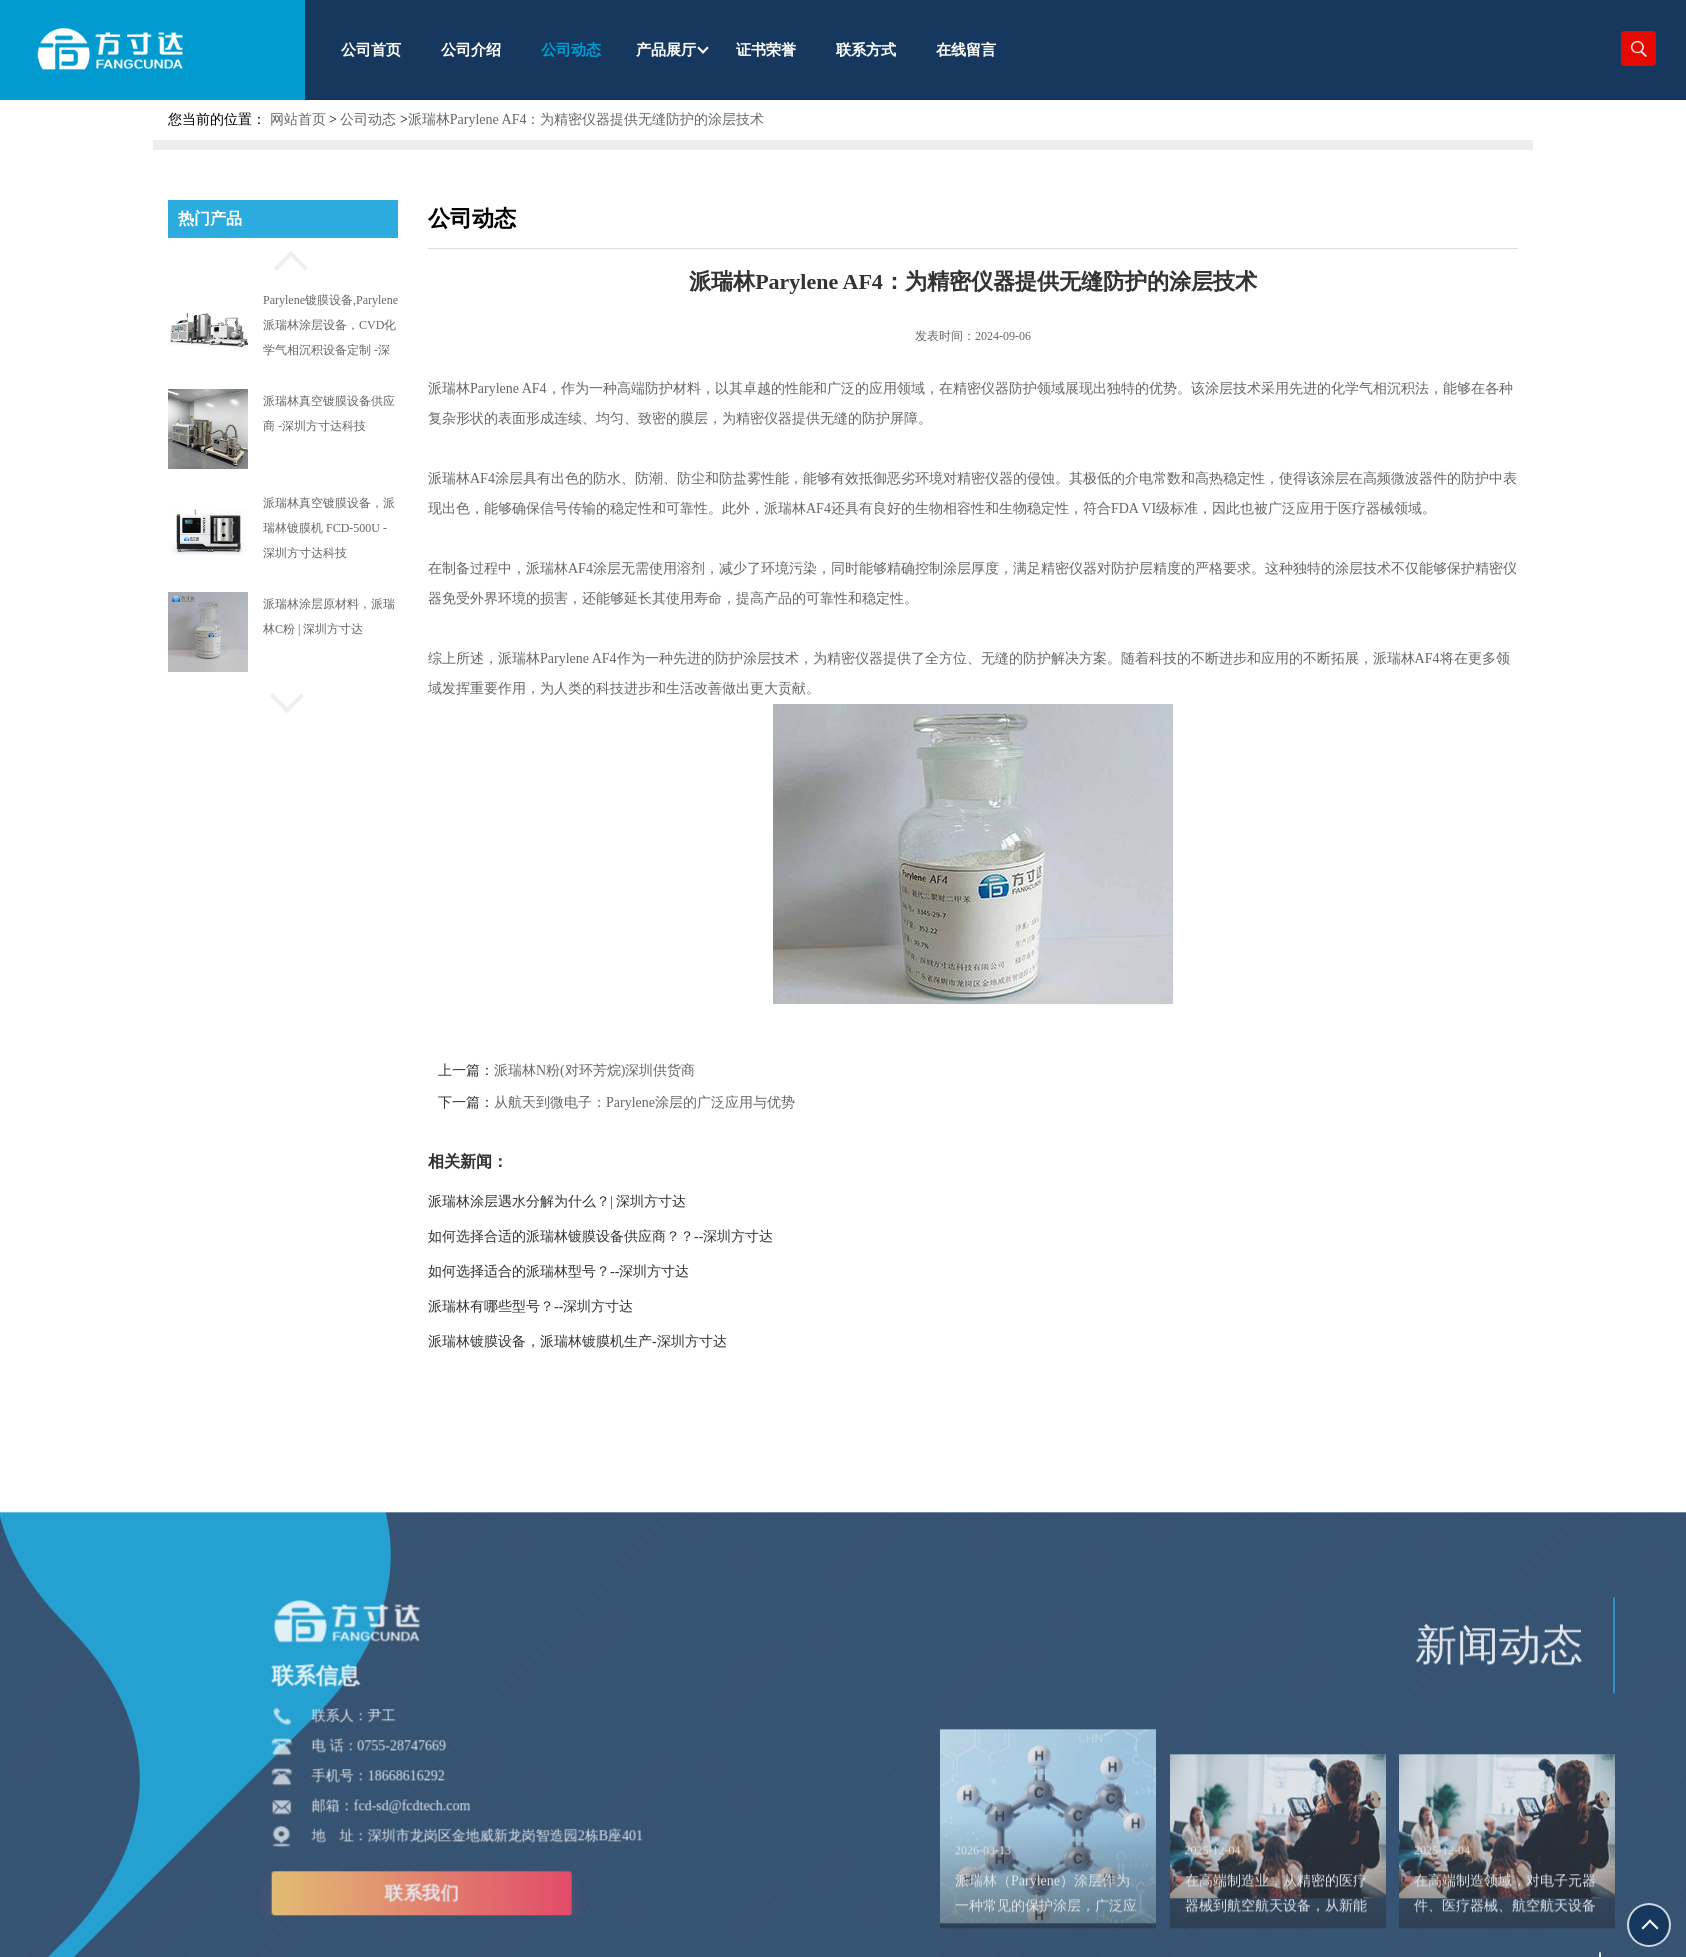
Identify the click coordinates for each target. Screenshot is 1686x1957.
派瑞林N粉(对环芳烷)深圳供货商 (629, 1070)
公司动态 (368, 119)
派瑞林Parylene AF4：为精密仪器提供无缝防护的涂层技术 (586, 119)
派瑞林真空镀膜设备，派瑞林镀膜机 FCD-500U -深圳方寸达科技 (329, 528)
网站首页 (298, 119)
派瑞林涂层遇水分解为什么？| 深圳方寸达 (592, 1201)
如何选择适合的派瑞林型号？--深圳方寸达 (593, 1271)
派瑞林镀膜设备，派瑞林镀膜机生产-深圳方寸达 (612, 1341)
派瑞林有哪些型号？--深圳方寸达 (565, 1306)
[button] (283, 258)
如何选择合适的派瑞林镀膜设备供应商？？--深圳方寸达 (635, 1236)
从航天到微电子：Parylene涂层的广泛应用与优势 (679, 1102)
